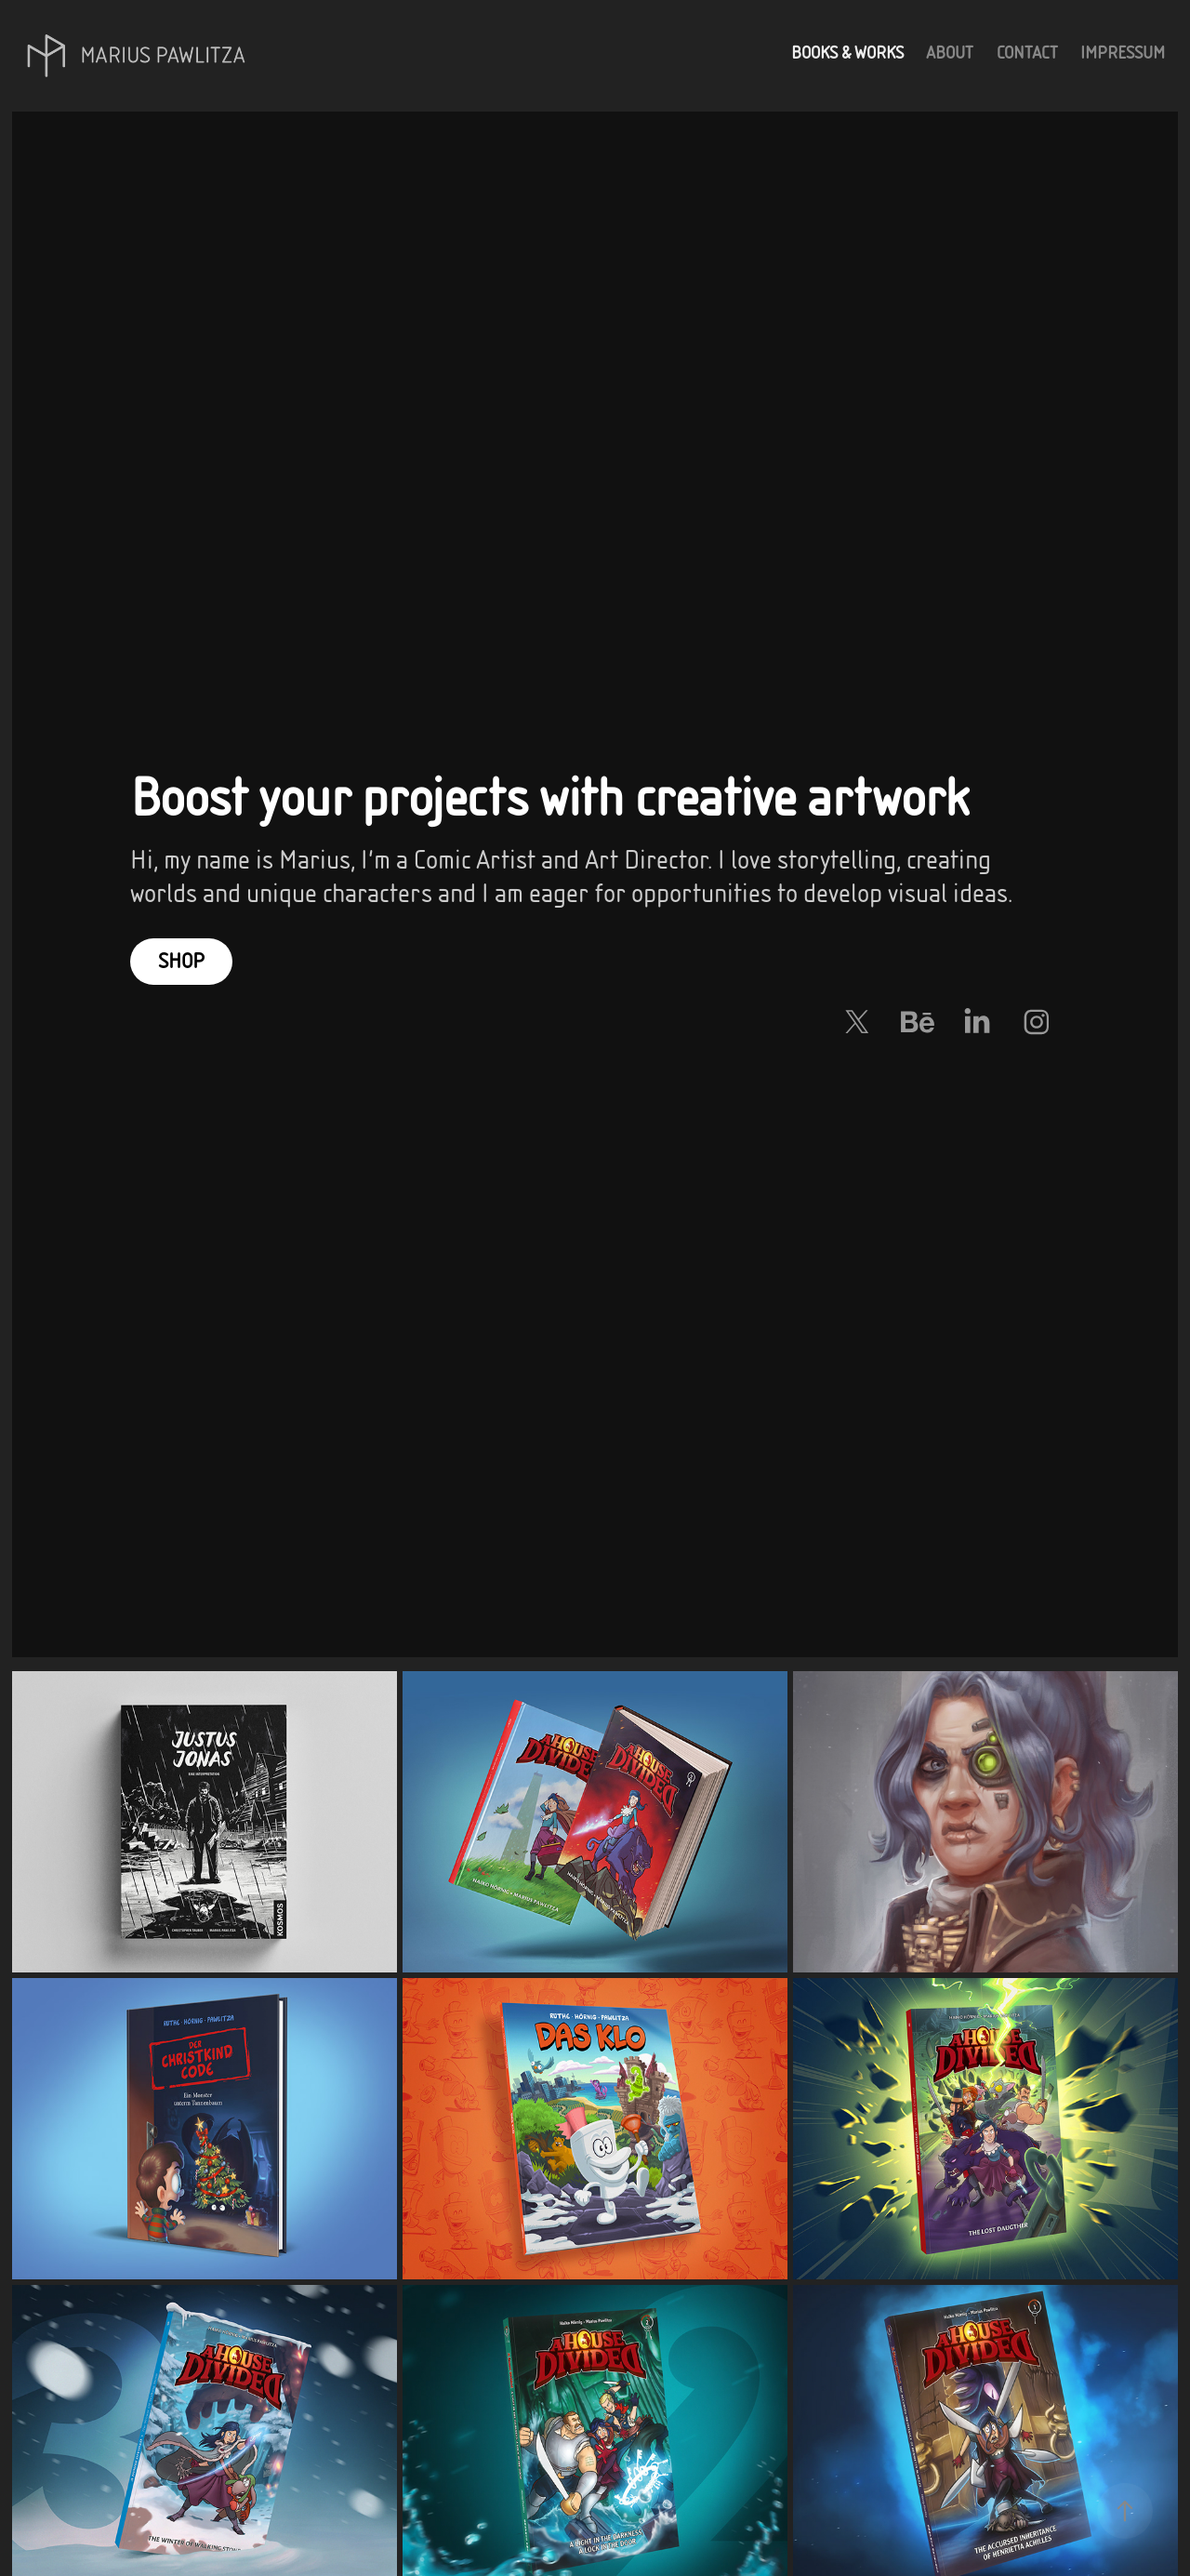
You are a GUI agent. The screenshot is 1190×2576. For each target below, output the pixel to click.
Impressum (1122, 52)
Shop (181, 961)
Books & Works (847, 52)
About (949, 52)
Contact (1027, 52)
